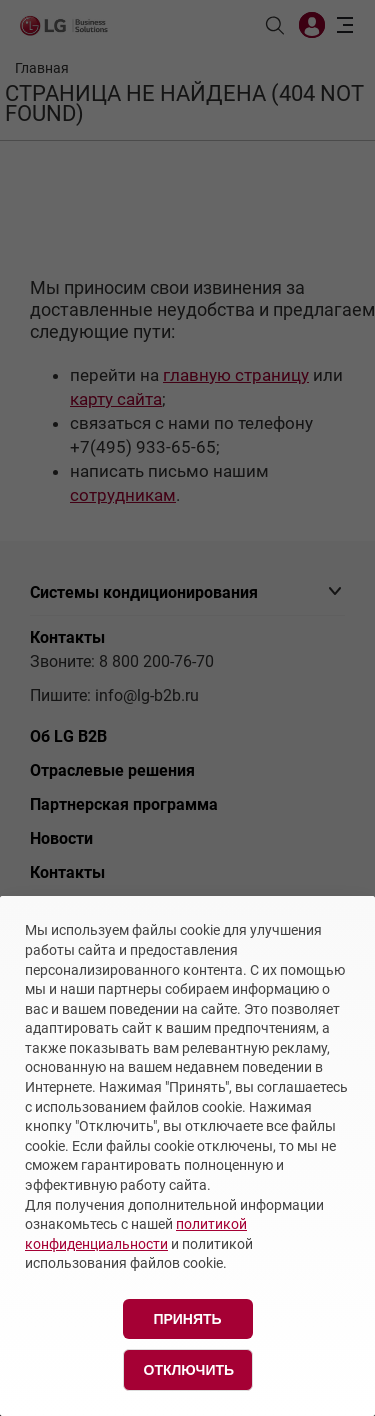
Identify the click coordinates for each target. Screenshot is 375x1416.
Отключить (189, 1370)
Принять (187, 1319)
